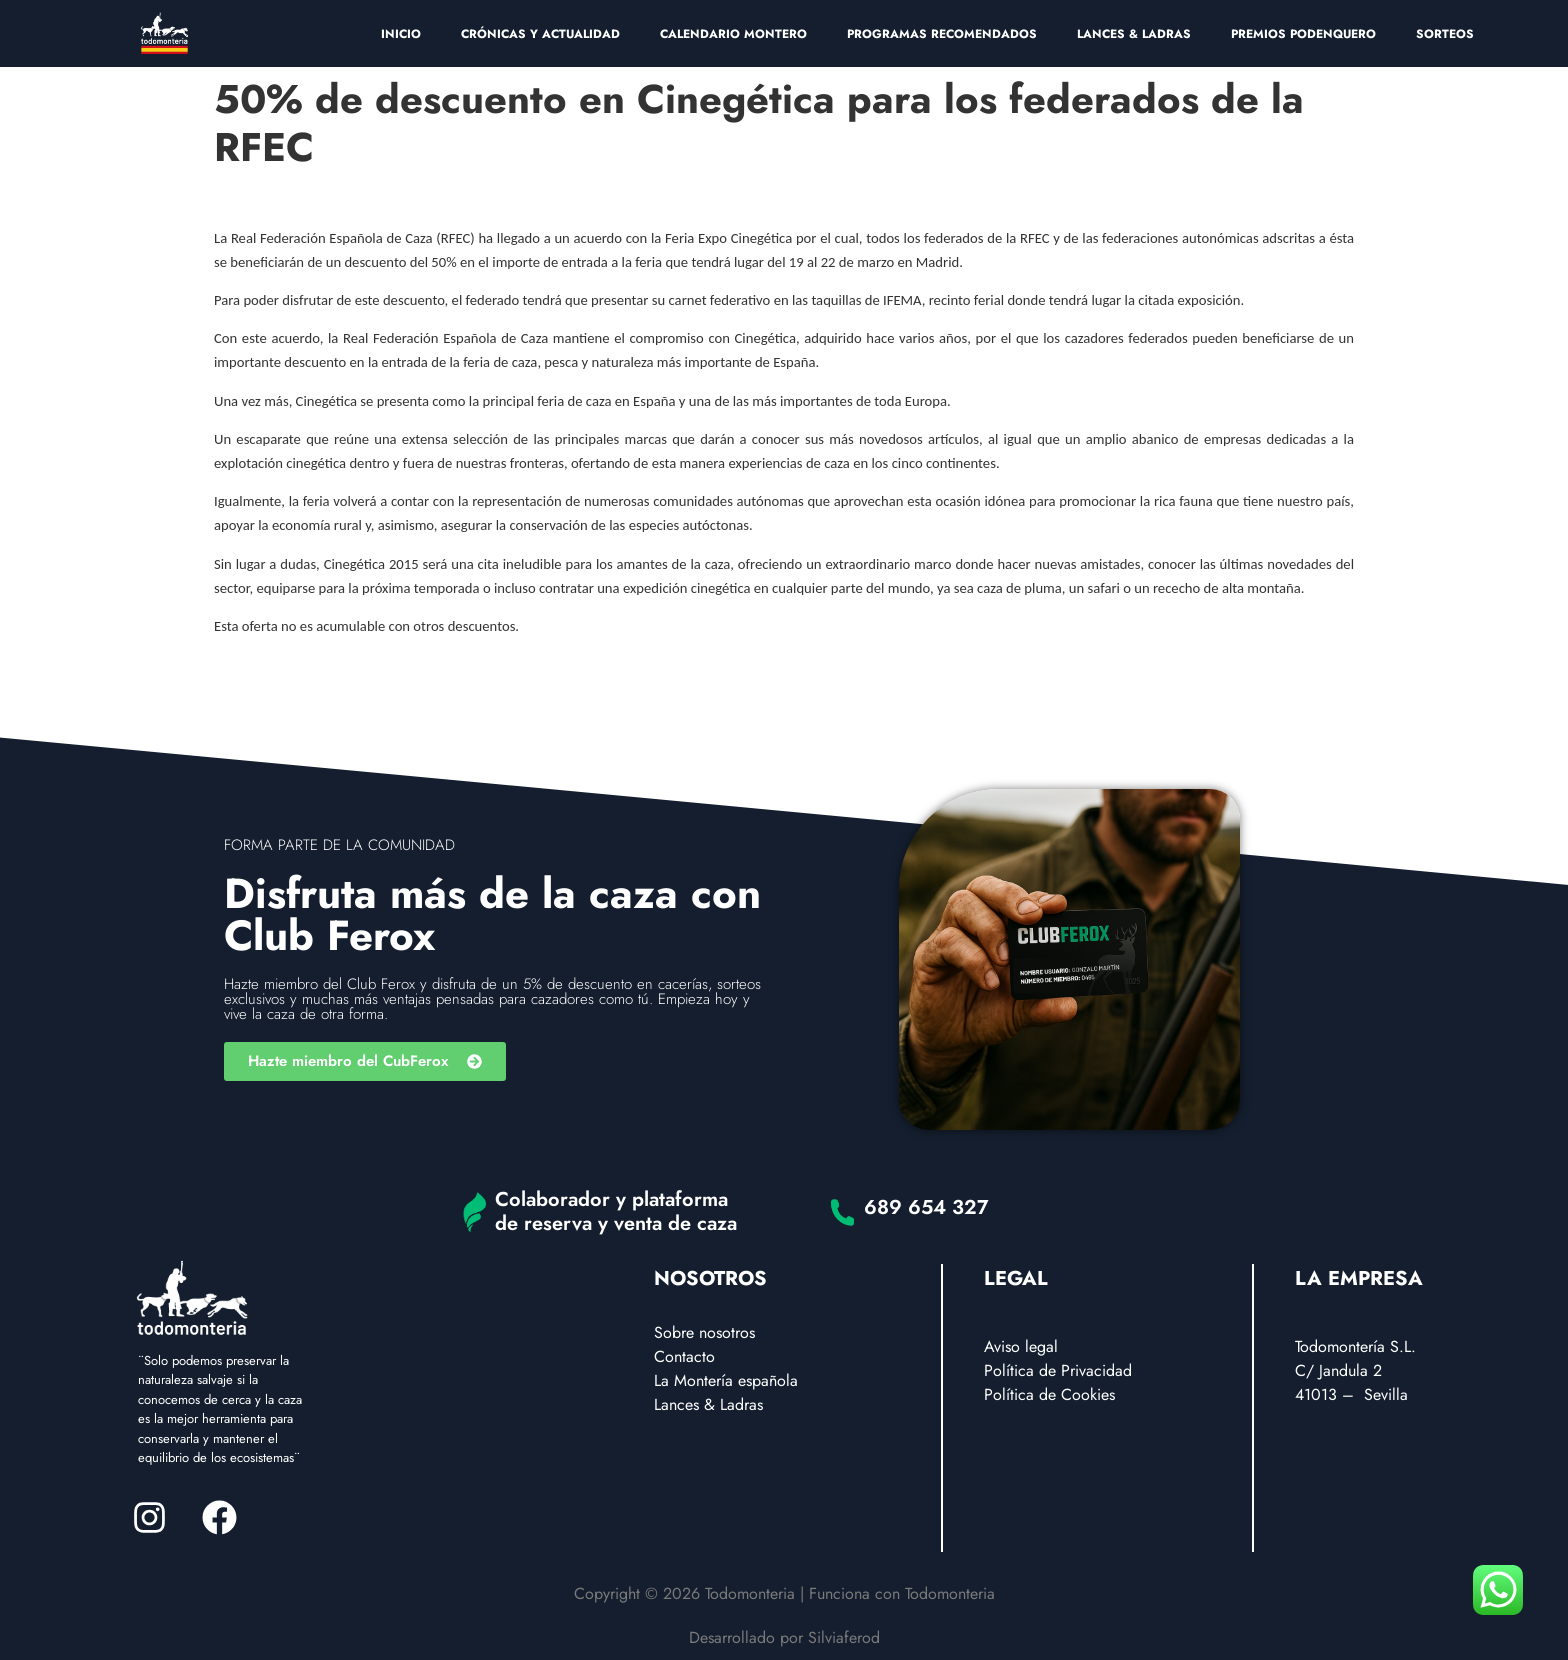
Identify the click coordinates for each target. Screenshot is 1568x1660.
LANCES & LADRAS (1134, 34)
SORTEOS (1445, 34)
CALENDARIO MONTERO (733, 34)
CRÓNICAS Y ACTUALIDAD (540, 34)
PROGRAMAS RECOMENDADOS (942, 34)
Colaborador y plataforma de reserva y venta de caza (616, 1211)
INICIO (401, 34)
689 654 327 (926, 1207)
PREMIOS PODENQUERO (1303, 34)
